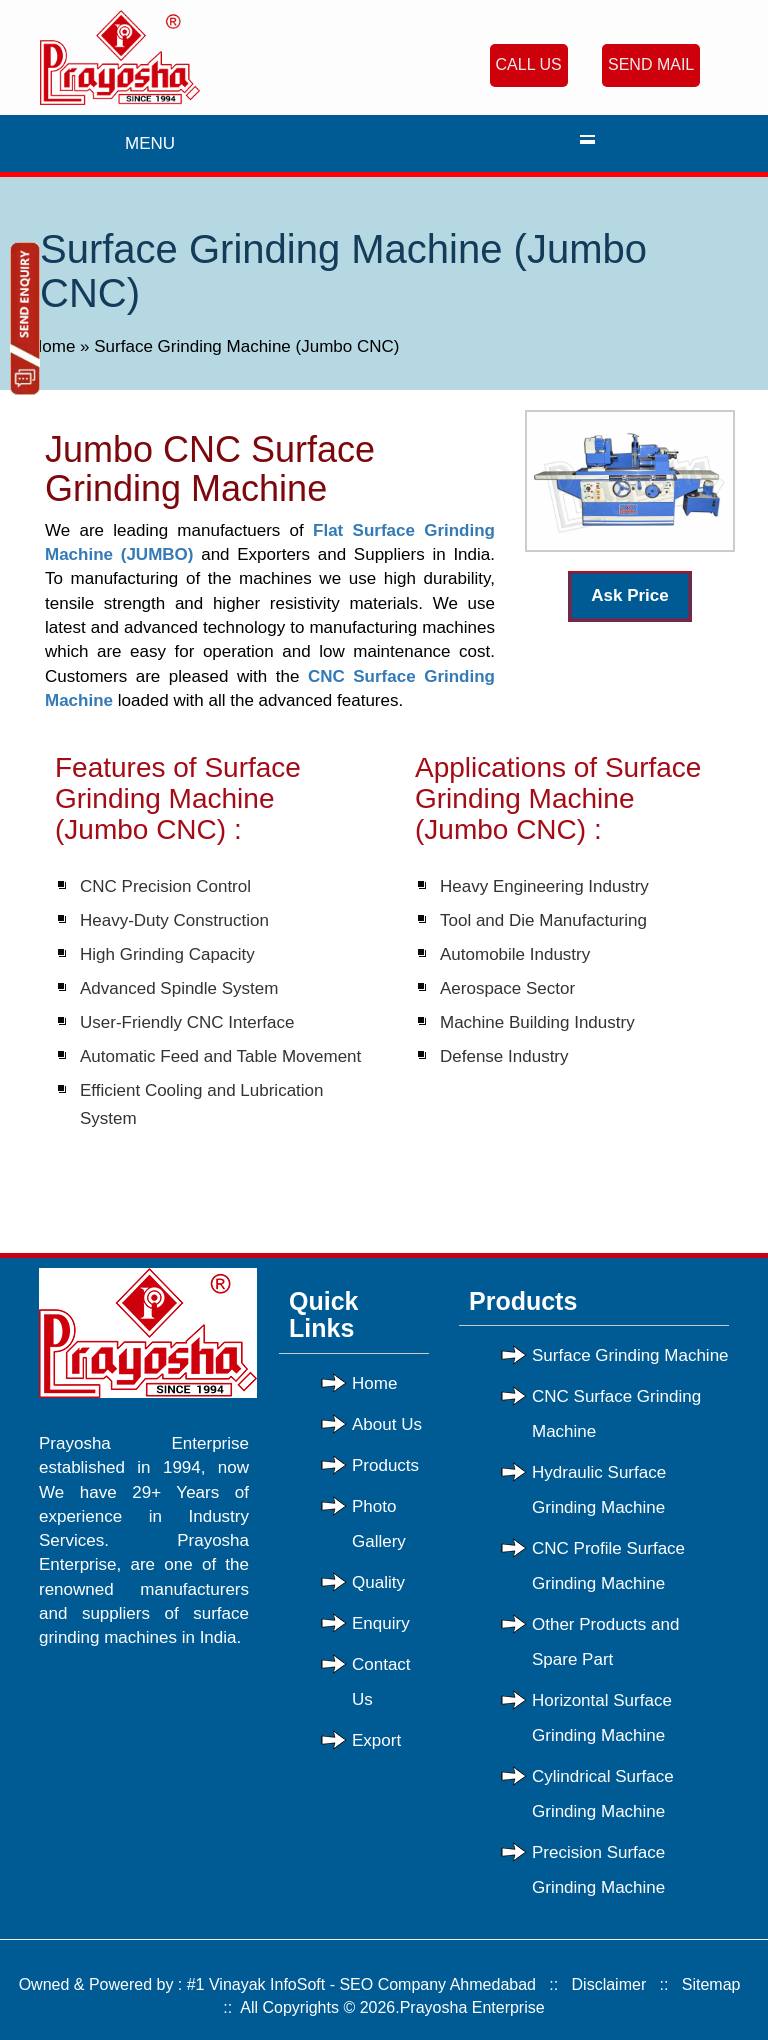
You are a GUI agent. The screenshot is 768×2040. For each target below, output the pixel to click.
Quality (378, 1582)
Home (55, 346)
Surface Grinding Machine (630, 1355)
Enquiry (381, 1623)
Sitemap (711, 1984)
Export (376, 1740)
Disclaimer (609, 1984)
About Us (387, 1424)
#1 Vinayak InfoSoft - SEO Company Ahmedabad (361, 1984)
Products (385, 1465)
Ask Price (630, 595)
